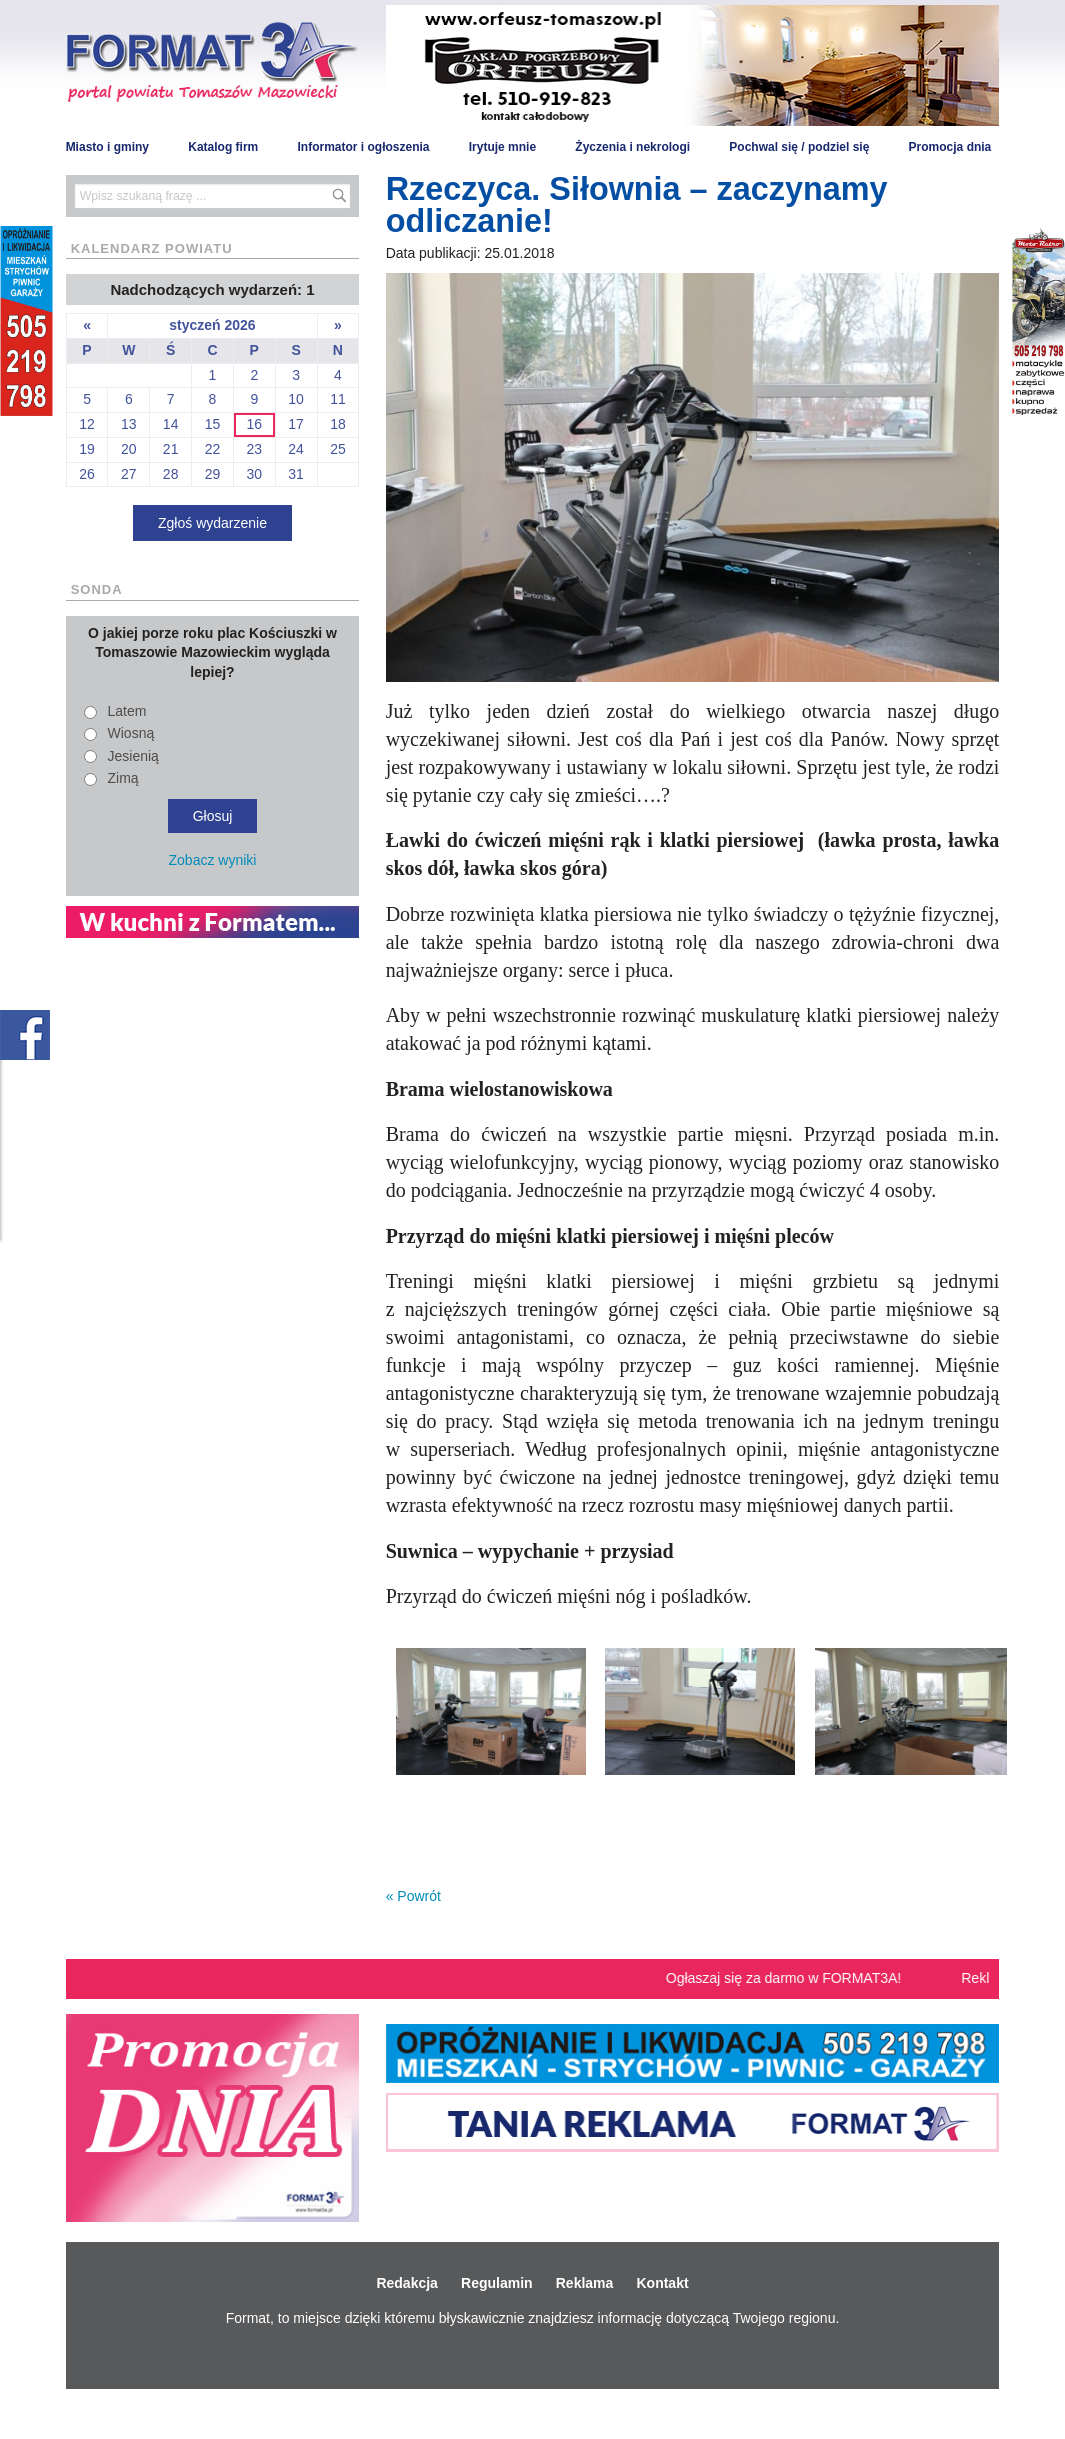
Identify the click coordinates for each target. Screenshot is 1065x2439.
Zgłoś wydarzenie (212, 523)
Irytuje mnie (502, 147)
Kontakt (662, 2283)
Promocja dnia (950, 147)
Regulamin (497, 2283)
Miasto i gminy (107, 147)
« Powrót (413, 1896)
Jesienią (133, 756)
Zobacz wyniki (213, 860)
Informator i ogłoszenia (363, 147)
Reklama (585, 2283)
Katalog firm (223, 147)
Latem (127, 711)
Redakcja (406, 2283)
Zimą (123, 778)
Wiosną (131, 733)
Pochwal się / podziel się (799, 147)
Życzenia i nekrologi (632, 147)
